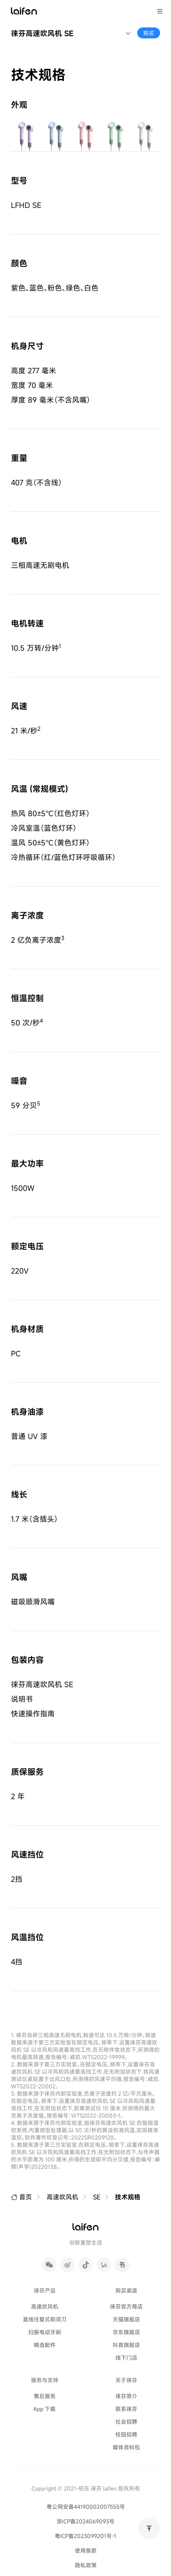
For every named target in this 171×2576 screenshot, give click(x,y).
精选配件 (45, 2344)
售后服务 (45, 2396)
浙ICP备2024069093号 (85, 2521)
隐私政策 (86, 2565)
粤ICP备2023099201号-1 (85, 2535)
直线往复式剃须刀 (45, 2319)
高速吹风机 (62, 2196)
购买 (148, 33)
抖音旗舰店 (126, 2344)
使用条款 (86, 2550)
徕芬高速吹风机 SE (42, 32)
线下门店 (126, 2357)
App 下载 (44, 2408)
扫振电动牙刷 (44, 2332)
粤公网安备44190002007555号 (86, 2506)
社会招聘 (126, 2421)
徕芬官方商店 (126, 2306)
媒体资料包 (126, 2447)
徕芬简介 (126, 2396)
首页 (21, 2196)
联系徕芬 (126, 2408)
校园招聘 (126, 2434)
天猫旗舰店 (126, 2319)
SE (96, 2196)
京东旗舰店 (126, 2332)
